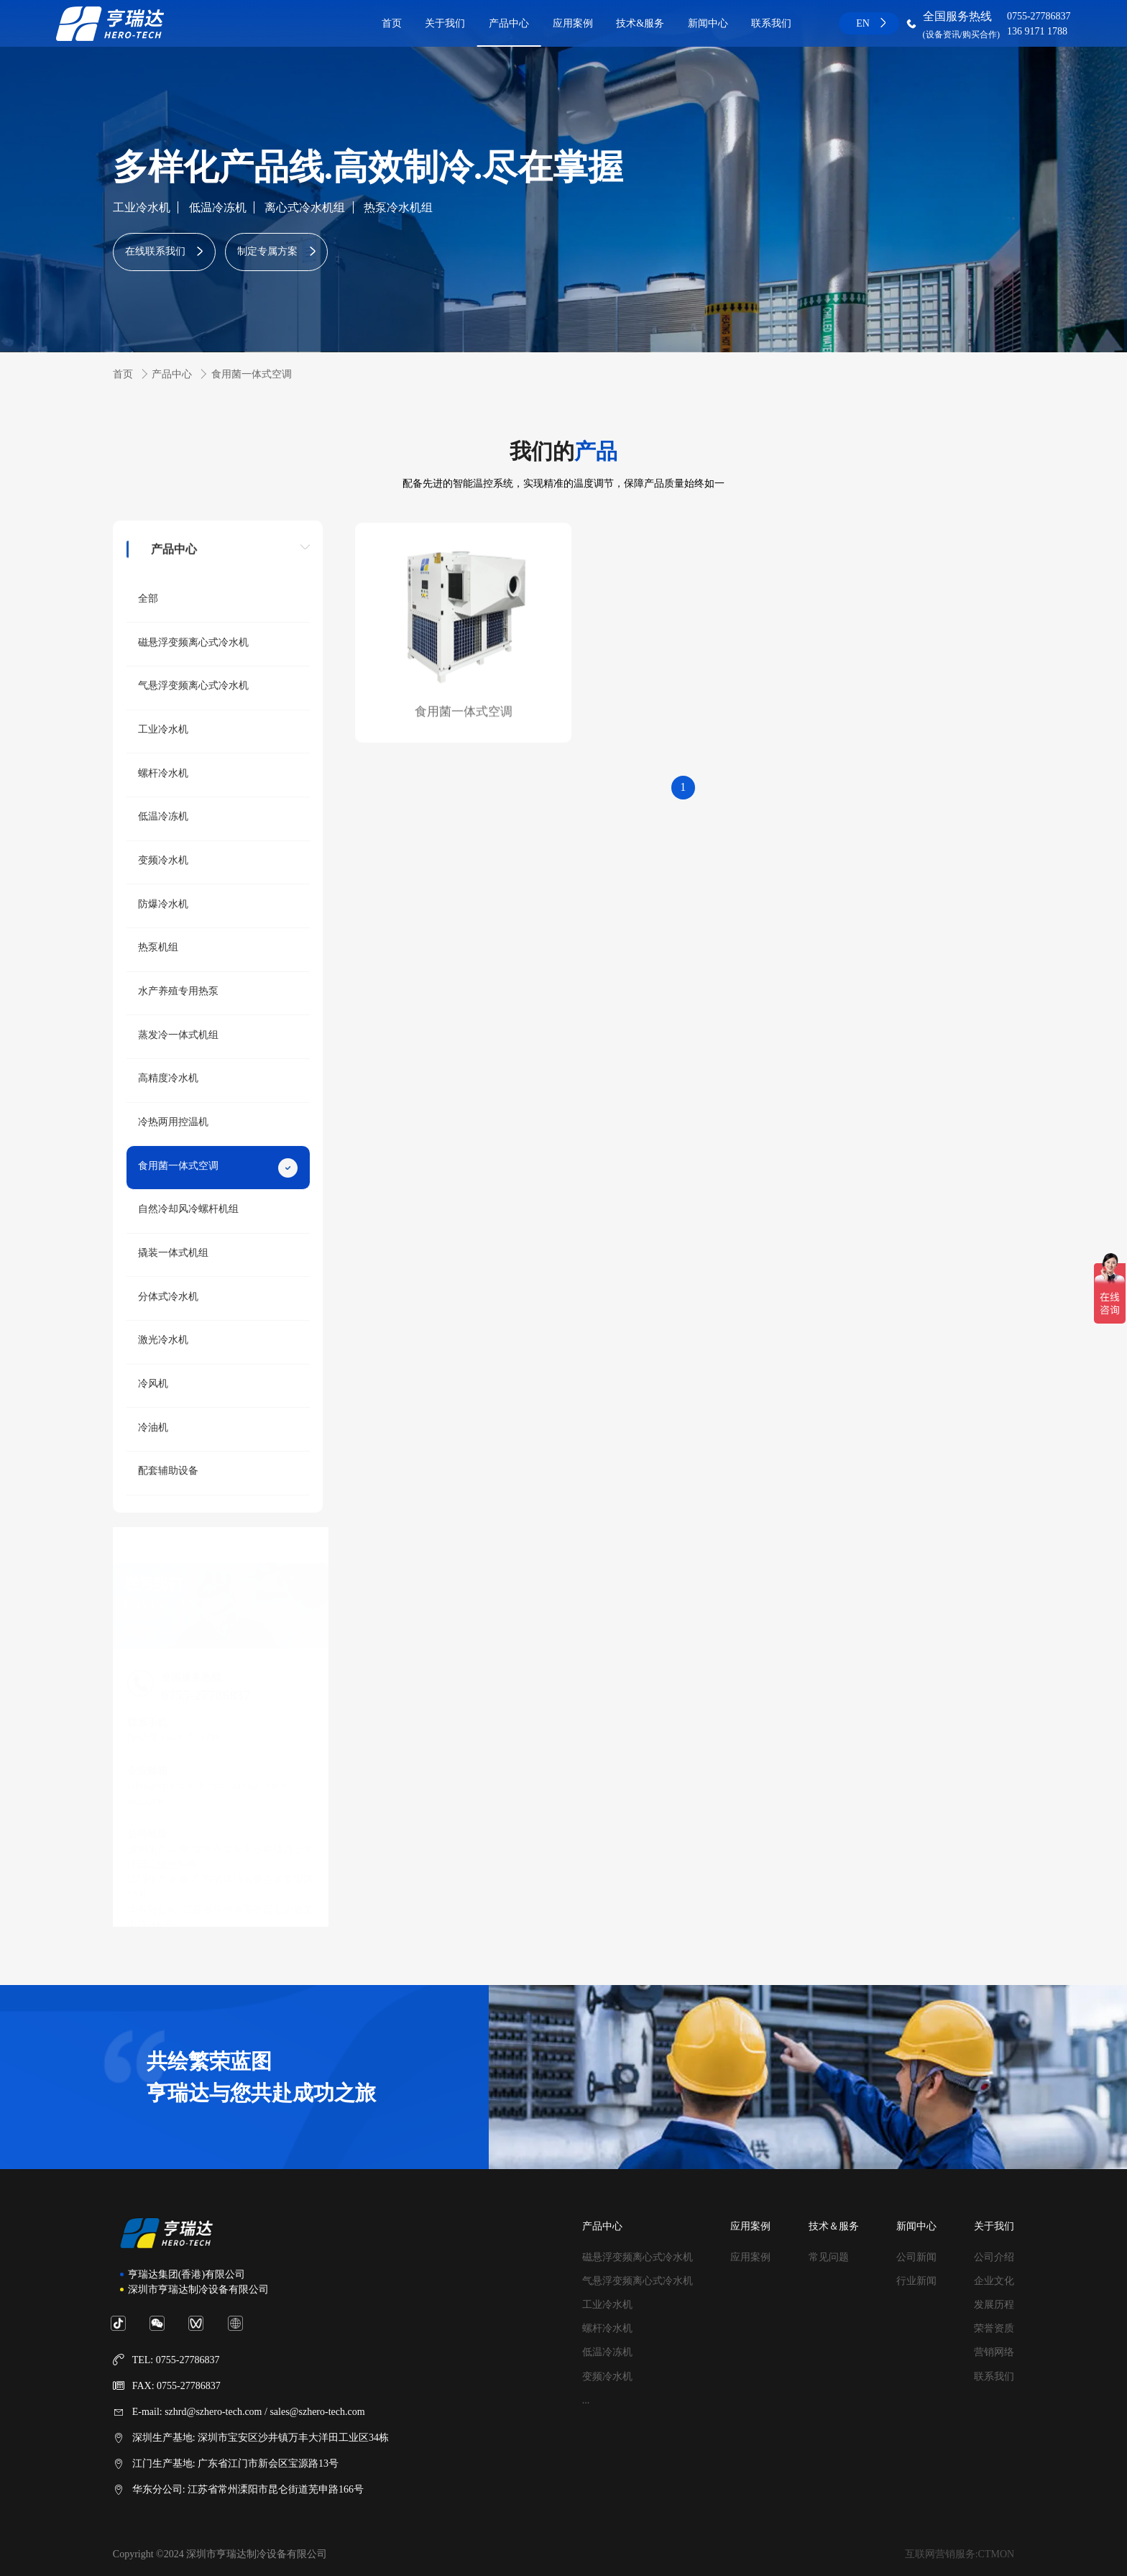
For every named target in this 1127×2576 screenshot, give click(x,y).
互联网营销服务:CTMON (959, 2554)
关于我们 (445, 23)
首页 (392, 23)
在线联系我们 (155, 251)
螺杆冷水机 (607, 2328)
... (586, 2400)
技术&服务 (640, 23)
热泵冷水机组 (398, 207)
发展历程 (994, 2304)
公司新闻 (916, 2257)
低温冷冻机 (218, 207)
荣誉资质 (994, 2328)
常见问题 (829, 2257)
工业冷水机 (141, 207)
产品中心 (509, 23)
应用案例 (573, 23)
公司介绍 (994, 2257)
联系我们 (771, 23)
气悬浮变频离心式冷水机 (637, 2280)
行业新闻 (916, 2280)
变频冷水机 (607, 2376)
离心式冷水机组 (304, 207)
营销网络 (994, 2352)
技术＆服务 (834, 2226)
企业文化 (994, 2280)
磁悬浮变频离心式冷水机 (637, 2257)
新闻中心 (708, 23)
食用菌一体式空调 (251, 374)
